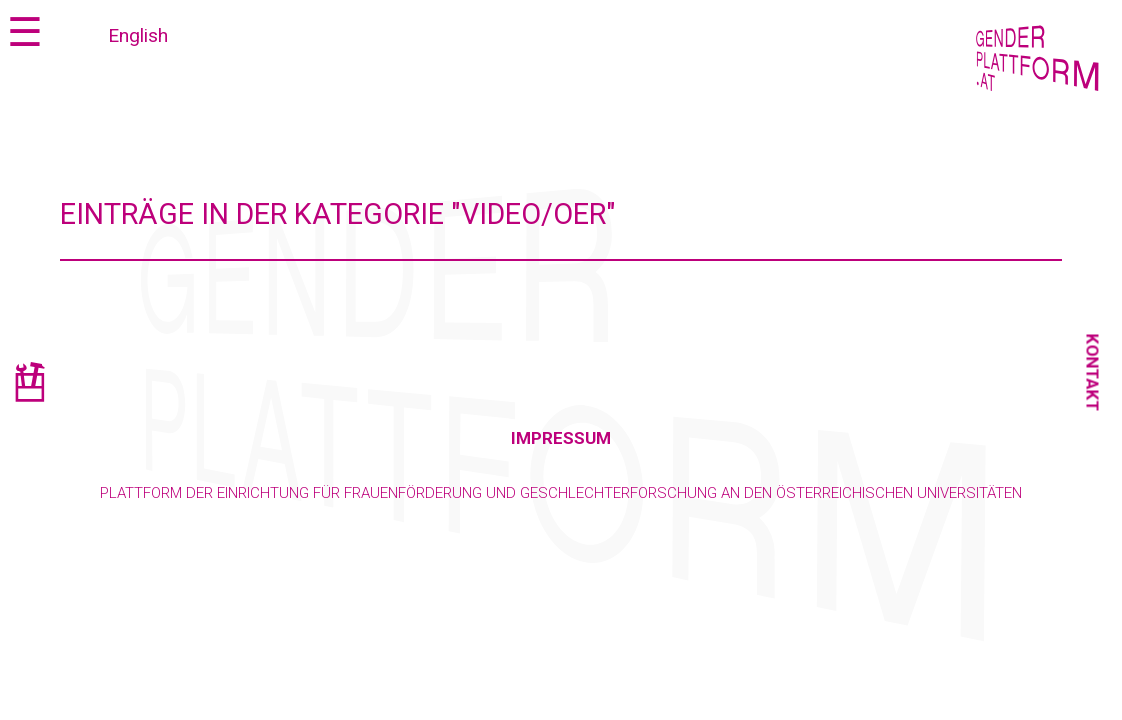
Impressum (561, 438)
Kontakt (1093, 373)
